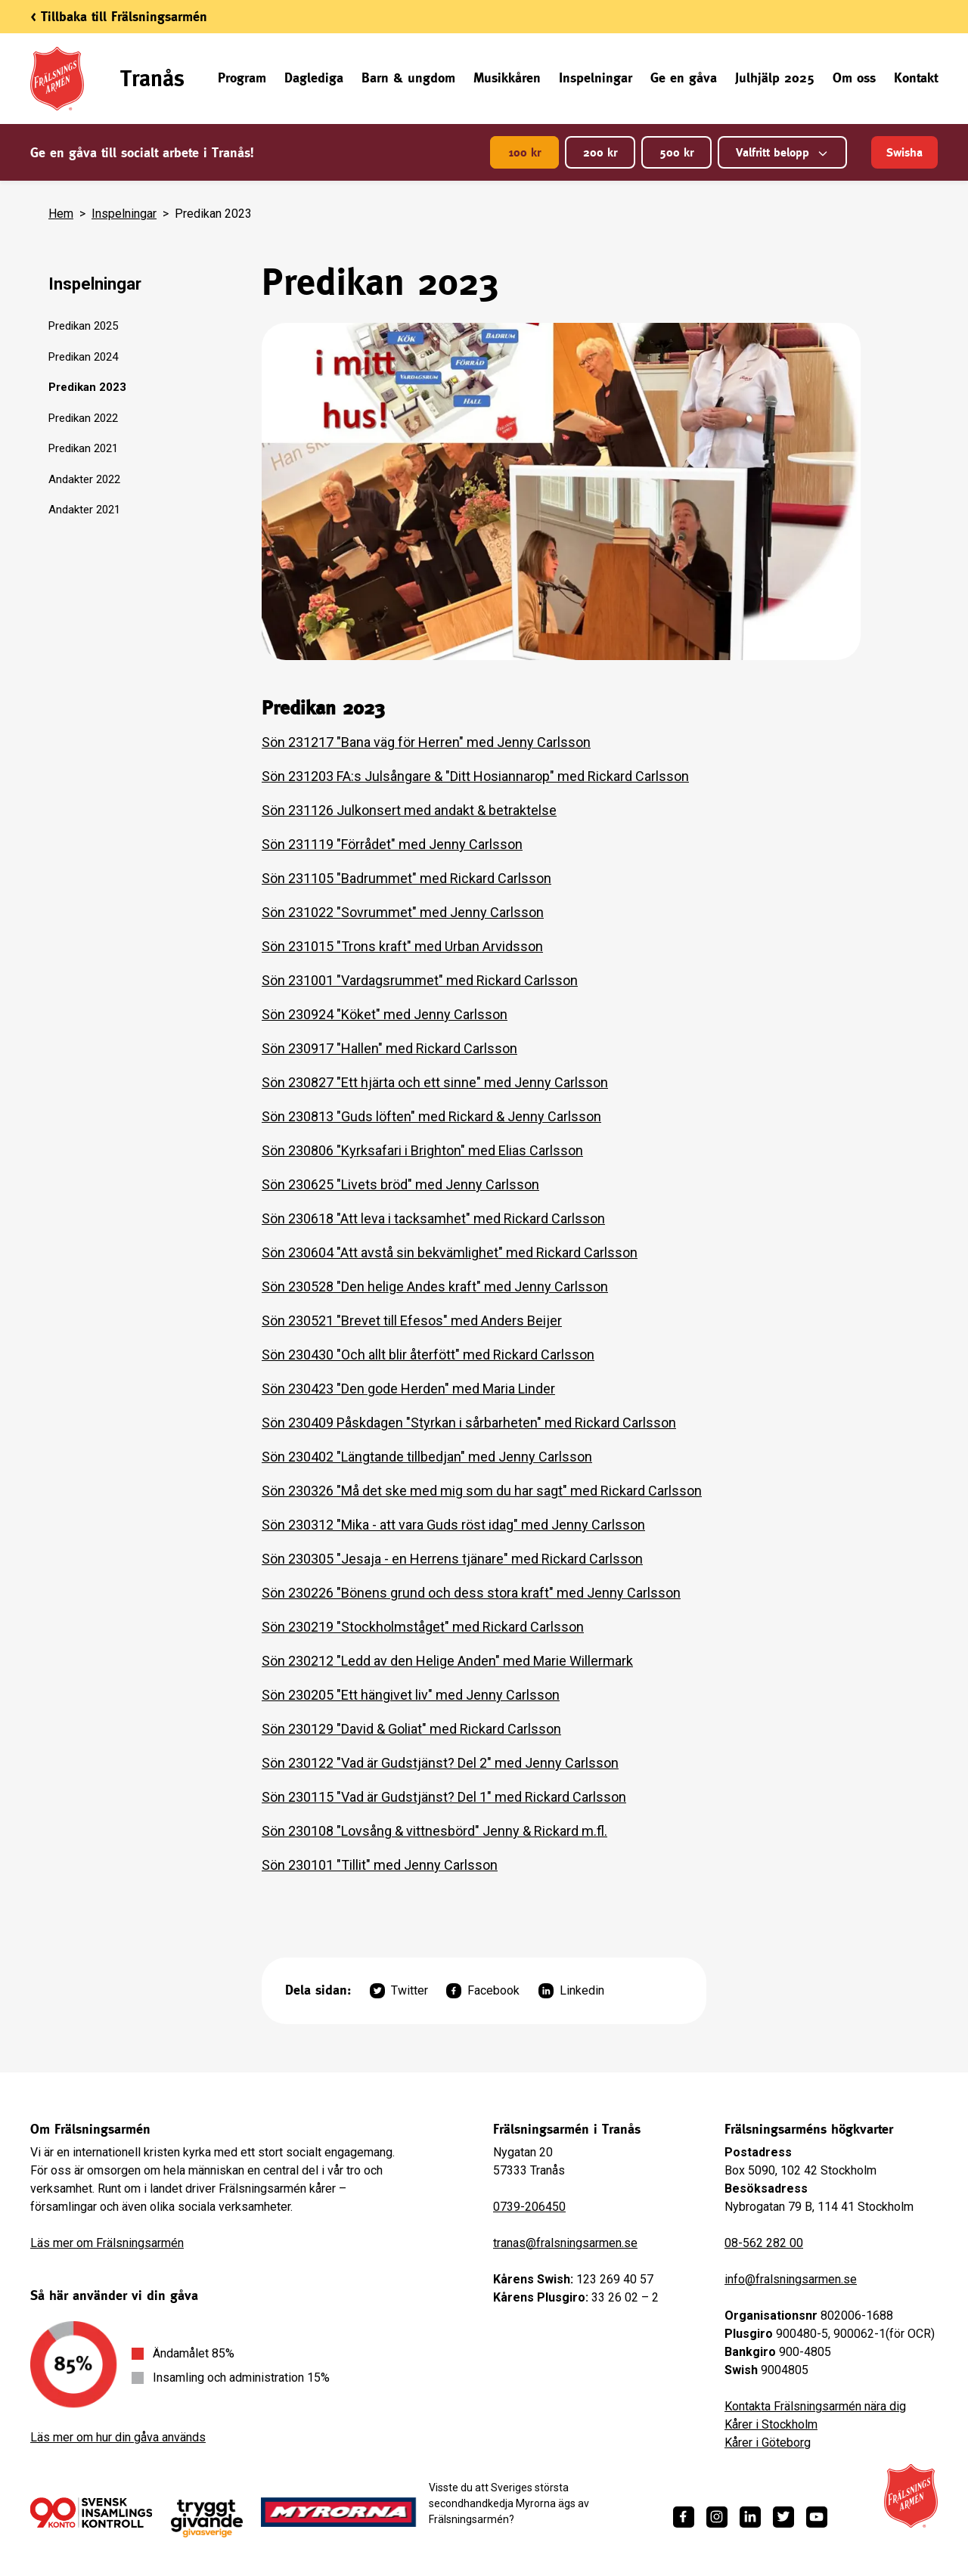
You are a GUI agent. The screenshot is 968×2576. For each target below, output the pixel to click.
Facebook (483, 1990)
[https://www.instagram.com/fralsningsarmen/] (717, 2517)
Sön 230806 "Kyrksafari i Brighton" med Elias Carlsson (422, 1150)
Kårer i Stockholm (771, 2424)
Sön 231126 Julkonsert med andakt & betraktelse (409, 810)
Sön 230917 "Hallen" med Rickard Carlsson (389, 1048)
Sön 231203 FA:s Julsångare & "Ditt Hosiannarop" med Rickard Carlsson (475, 776)
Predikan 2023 (87, 387)
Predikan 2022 (83, 418)
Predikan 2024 (83, 357)
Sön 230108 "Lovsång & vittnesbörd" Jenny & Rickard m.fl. (434, 1831)
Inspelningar (595, 77)
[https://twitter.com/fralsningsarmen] (783, 2517)
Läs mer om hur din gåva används (118, 2437)
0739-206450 (529, 2206)
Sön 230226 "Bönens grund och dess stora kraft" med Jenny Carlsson (471, 1593)
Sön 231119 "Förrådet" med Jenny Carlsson (392, 844)
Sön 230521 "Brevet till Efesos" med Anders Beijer (412, 1320)
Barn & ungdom (408, 77)
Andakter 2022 (84, 479)
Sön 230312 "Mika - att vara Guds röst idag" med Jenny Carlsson (453, 1525)
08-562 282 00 (763, 2243)
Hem (60, 213)
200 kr (600, 152)
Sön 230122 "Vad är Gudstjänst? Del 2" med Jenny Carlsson (440, 1763)
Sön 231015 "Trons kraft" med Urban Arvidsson (402, 946)
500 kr (676, 152)
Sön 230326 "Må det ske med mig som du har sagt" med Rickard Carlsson (482, 1491)
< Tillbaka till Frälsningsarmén (118, 16)
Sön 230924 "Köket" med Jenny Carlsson (384, 1014)
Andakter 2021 (84, 509)
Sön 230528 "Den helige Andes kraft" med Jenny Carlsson (435, 1286)
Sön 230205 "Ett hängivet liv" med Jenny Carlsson (411, 1695)
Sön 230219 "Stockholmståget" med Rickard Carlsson (423, 1627)
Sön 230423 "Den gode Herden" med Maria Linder (408, 1388)
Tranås (152, 78)
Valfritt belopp (782, 152)
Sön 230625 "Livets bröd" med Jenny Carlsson (400, 1184)
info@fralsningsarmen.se (790, 2279)
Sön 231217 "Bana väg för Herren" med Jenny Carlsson (426, 742)
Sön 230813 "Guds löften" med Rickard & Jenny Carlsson (431, 1116)
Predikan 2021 (83, 448)
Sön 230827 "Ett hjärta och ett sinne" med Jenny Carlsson (435, 1082)
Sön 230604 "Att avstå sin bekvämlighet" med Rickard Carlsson (450, 1252)
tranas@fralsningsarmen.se (565, 2243)
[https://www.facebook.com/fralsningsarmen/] (683, 2517)
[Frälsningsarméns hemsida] (911, 2496)
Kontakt (916, 77)
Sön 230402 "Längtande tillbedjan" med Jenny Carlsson (427, 1457)
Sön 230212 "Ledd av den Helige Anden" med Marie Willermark (447, 1661)
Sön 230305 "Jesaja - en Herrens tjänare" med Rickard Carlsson (452, 1559)
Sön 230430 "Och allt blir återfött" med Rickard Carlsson (428, 1354)
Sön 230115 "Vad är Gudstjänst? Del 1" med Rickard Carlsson (444, 1797)
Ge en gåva (683, 77)
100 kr (524, 152)
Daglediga (313, 77)
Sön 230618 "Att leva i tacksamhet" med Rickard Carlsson (433, 1218)
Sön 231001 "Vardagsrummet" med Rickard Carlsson (420, 980)
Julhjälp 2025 (774, 77)
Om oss (854, 77)
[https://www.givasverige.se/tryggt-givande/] (207, 2519)
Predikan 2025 (83, 326)
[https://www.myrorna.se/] (339, 2512)
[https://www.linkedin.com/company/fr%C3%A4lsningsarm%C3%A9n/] (750, 2517)
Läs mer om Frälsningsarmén (107, 2243)
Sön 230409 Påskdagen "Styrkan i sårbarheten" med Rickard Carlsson (469, 1423)
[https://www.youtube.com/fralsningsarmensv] (816, 2517)
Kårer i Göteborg (767, 2442)
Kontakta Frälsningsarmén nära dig (815, 2406)
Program (242, 77)
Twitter (399, 1990)
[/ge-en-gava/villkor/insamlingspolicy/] (91, 2512)
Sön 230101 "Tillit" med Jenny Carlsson (380, 1865)
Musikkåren (507, 77)
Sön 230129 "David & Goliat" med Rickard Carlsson (411, 1729)
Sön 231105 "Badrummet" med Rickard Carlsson (406, 878)
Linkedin (571, 1990)
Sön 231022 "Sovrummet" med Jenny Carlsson (403, 912)
